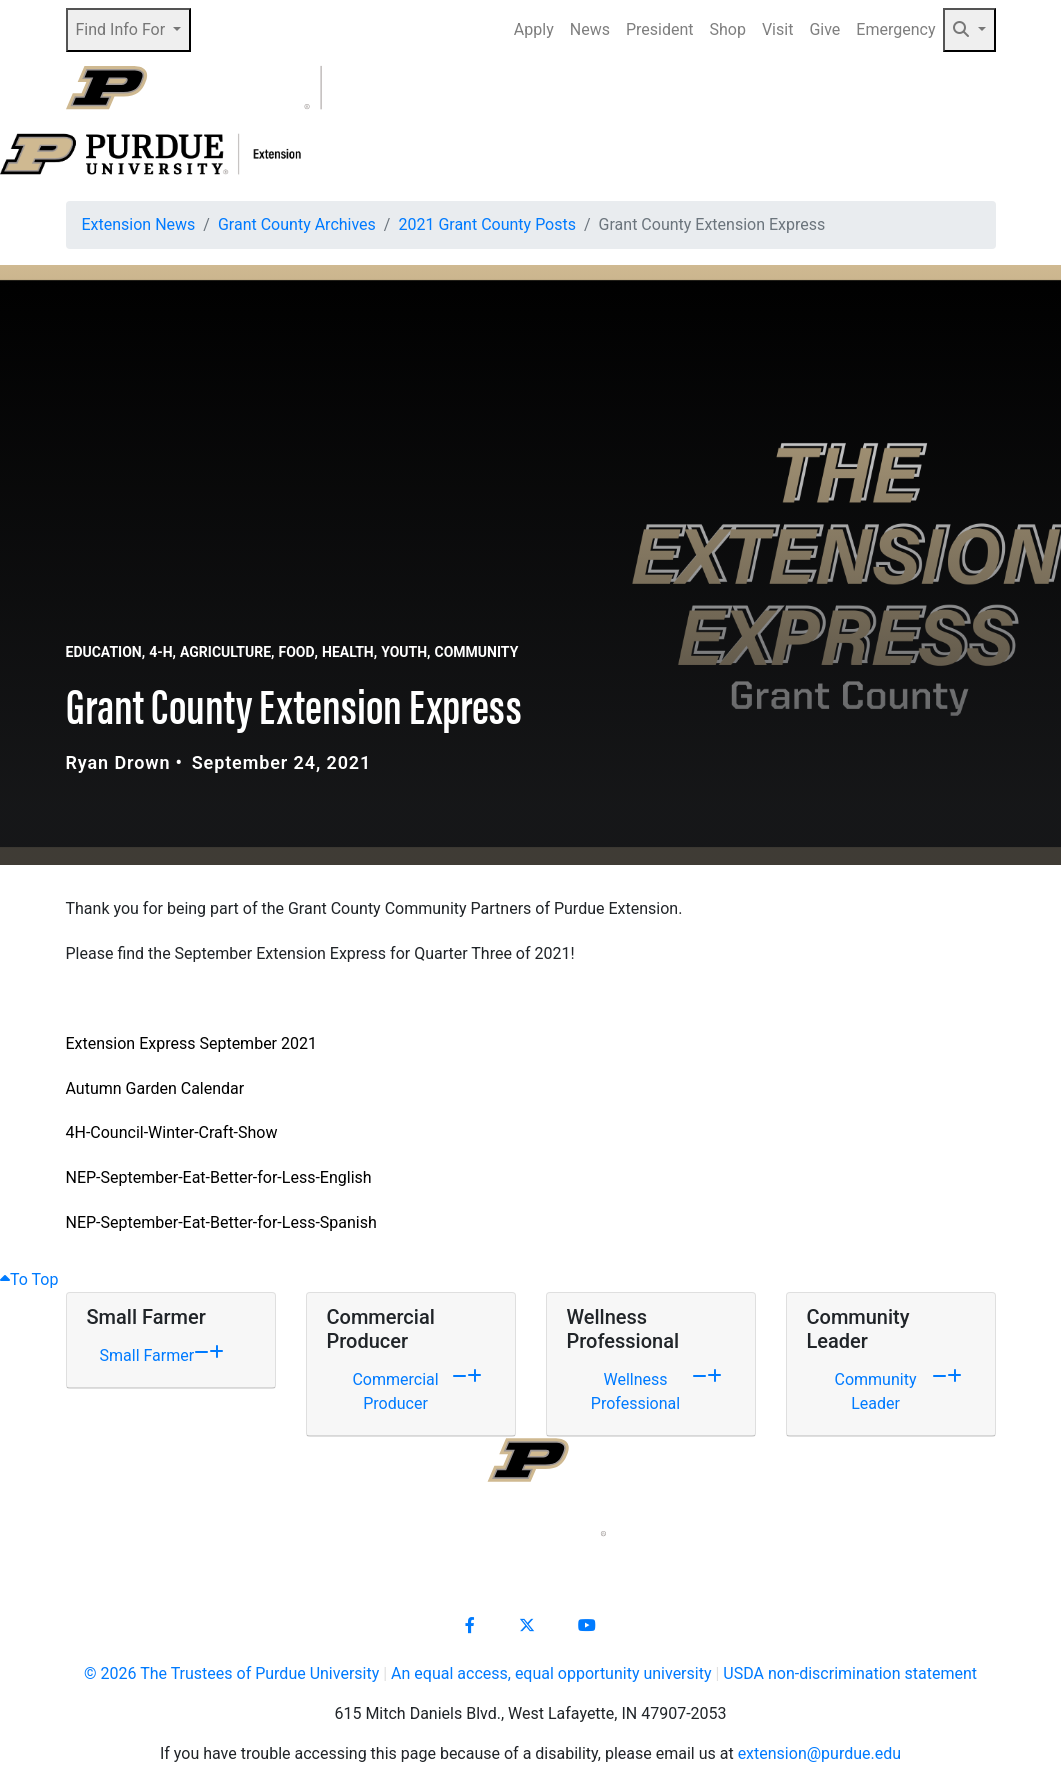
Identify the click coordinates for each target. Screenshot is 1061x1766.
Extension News (139, 224)
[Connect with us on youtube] (587, 1626)
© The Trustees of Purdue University (231, 1673)
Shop (728, 29)
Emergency (895, 29)
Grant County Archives (297, 224)
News (590, 29)
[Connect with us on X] (527, 1626)
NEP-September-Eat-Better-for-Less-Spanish (221, 1222)
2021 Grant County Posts (487, 224)
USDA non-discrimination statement (850, 1673)
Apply (534, 29)
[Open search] (952, 88)
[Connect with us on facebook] (470, 1626)
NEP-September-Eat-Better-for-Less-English (219, 1177)
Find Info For (123, 29)
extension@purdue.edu (819, 1753)
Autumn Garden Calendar (155, 1088)
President (660, 29)
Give (824, 29)
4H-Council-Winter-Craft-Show (172, 1132)
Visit (777, 29)
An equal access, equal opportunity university (551, 1673)
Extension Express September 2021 (191, 1043)
